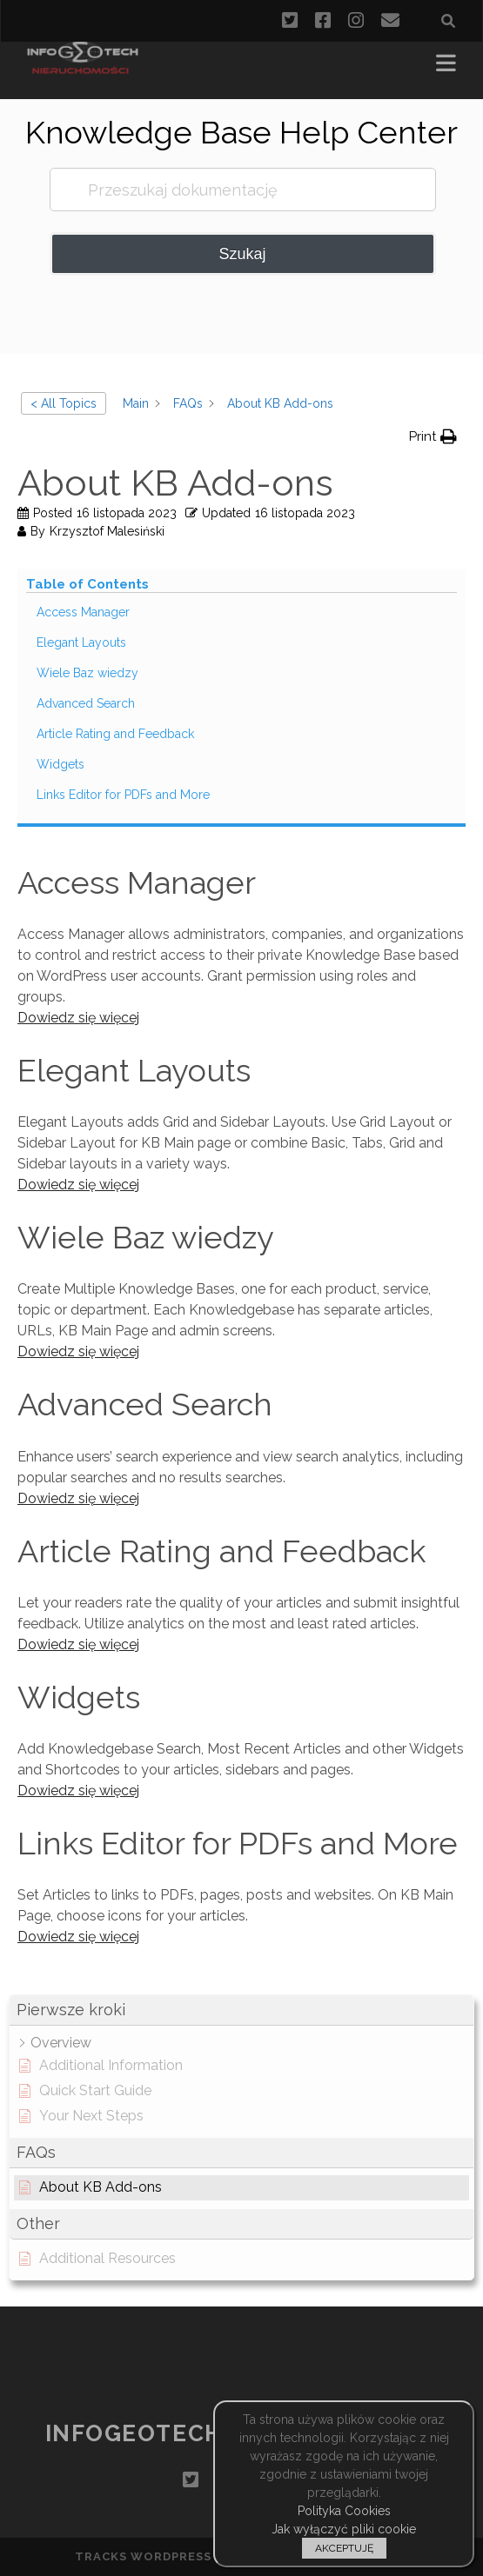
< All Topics (63, 403)
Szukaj (241, 254)
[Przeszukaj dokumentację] (243, 189)
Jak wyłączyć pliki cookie (344, 2529)
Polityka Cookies (344, 2511)
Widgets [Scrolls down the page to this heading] (60, 764)
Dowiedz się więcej (78, 1017)
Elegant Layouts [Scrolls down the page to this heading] (81, 642)
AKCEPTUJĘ (344, 2548)
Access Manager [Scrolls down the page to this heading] (83, 612)
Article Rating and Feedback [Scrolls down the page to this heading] (115, 734)
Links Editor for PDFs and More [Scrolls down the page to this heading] (123, 795)
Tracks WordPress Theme (168, 2556)
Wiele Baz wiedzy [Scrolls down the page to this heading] (87, 673)
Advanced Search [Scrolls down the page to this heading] (86, 703)
